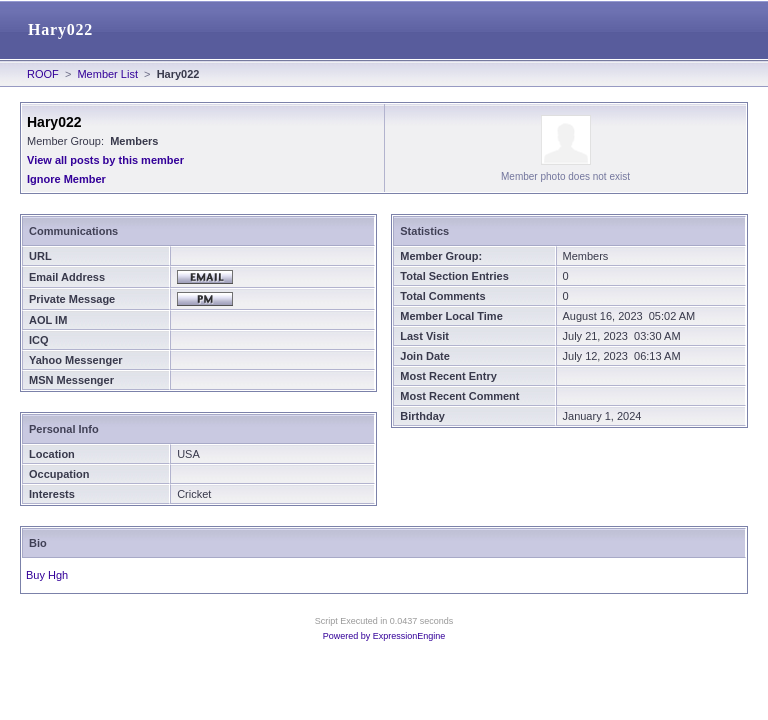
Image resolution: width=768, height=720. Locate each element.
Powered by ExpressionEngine (384, 636)
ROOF (43, 74)
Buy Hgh (47, 575)
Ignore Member (66, 179)
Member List (107, 74)
